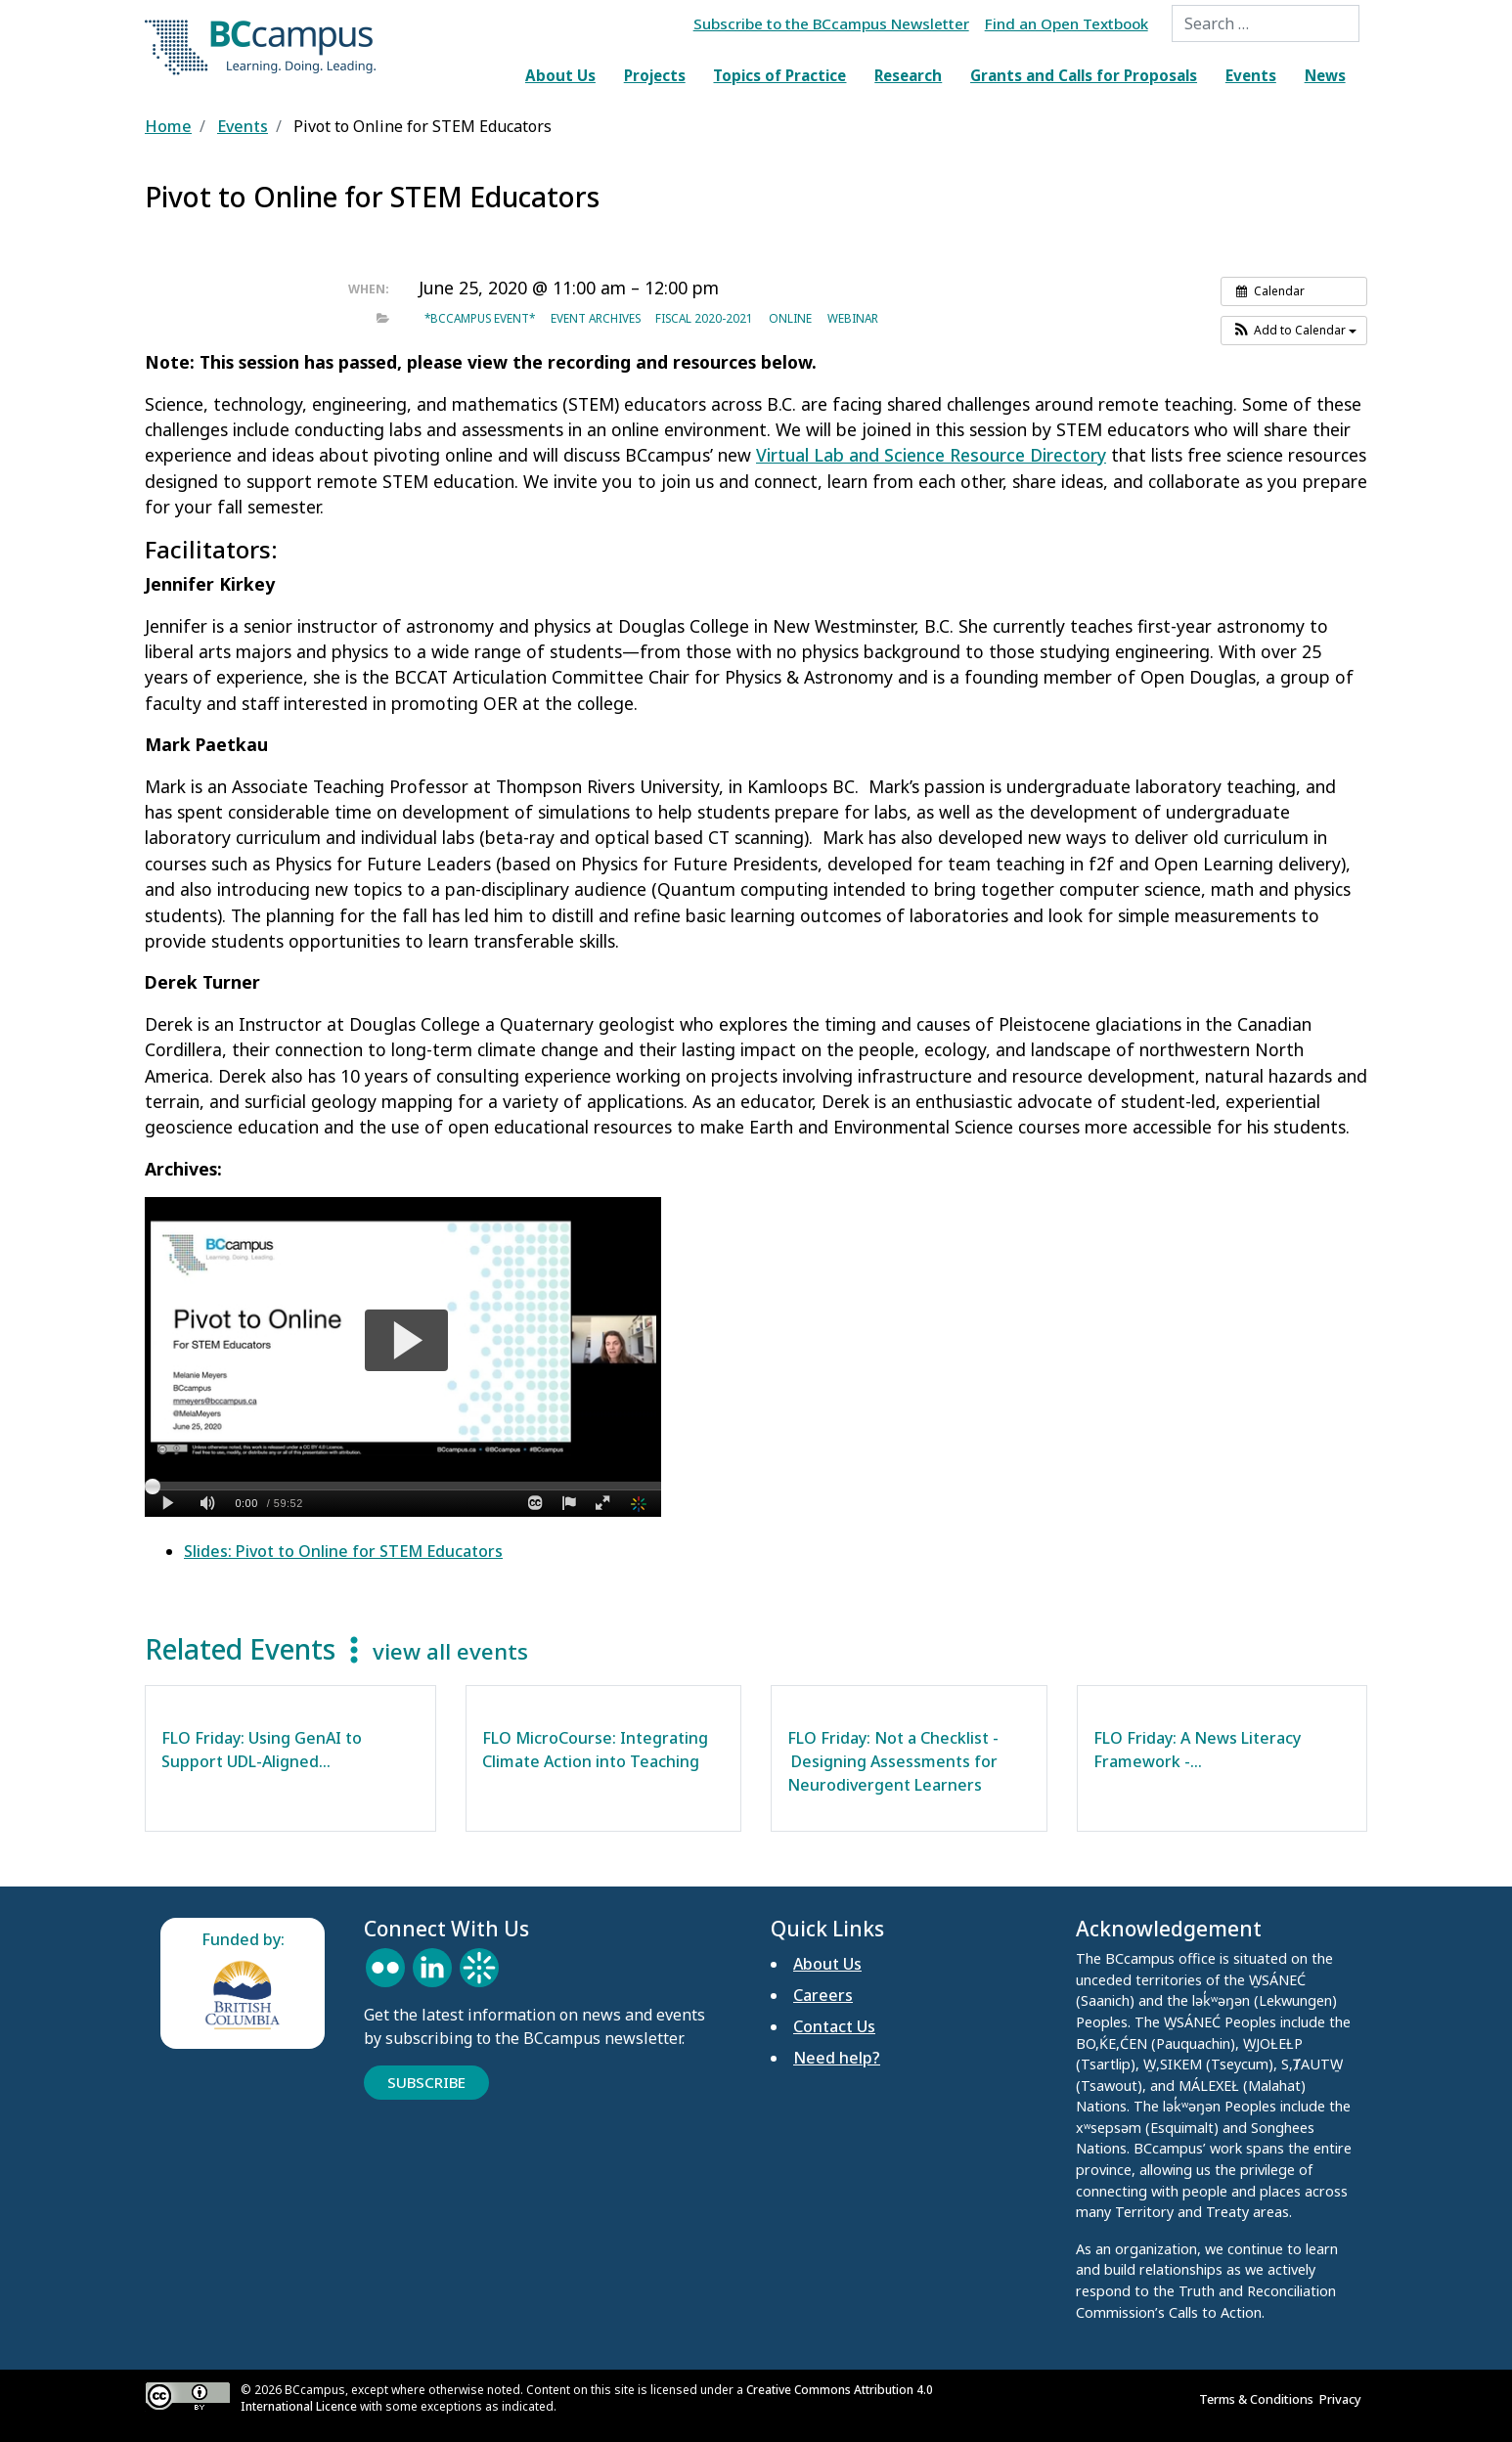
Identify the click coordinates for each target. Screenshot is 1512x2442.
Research (908, 75)
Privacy (1343, 2399)
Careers (823, 1995)
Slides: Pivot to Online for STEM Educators (343, 1551)
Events (1250, 75)
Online (790, 318)
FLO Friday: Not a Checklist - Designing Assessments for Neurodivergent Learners (893, 1761)
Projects (655, 75)
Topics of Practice (779, 75)
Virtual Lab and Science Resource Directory (931, 454)
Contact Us (834, 2026)
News (1325, 75)
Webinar (852, 318)
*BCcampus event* (479, 318)
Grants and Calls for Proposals (1083, 75)
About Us (560, 75)
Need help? (836, 2057)
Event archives (596, 318)
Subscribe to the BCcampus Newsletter (831, 23)
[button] (1294, 330)
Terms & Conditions (1259, 2399)
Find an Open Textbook (1066, 23)
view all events (450, 1651)
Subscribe (426, 2082)
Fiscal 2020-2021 (704, 318)
